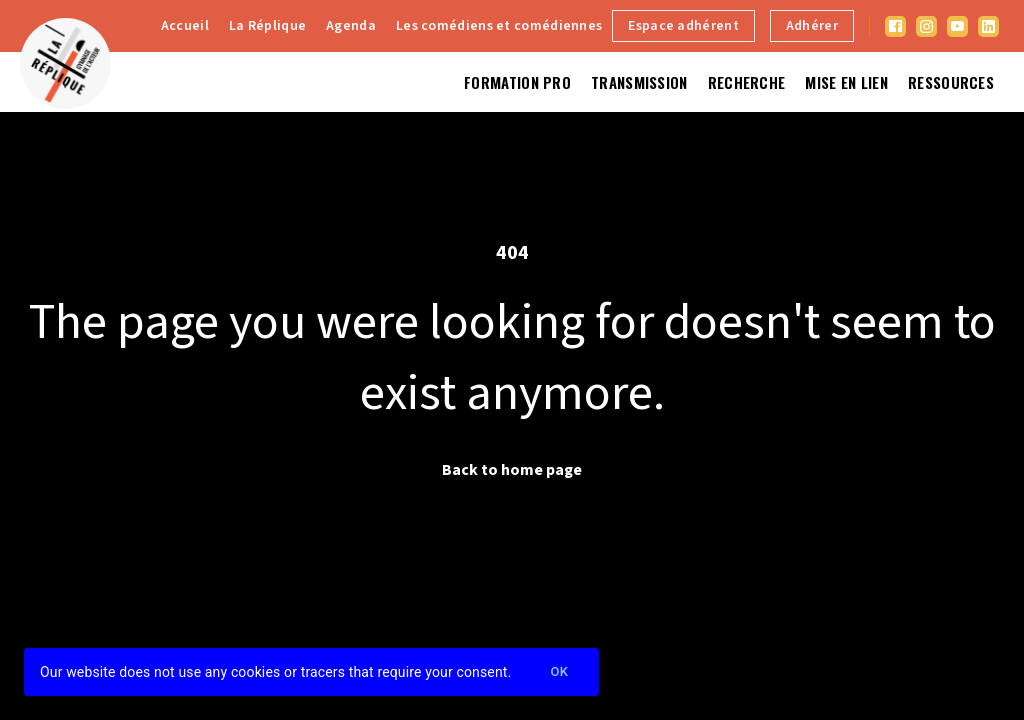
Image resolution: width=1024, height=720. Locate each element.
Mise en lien (846, 82)
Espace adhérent (683, 26)
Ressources (951, 82)
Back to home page (512, 470)
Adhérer (812, 26)
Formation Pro (517, 82)
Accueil (185, 26)
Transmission (639, 82)
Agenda (351, 26)
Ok (559, 672)
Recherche (747, 82)
